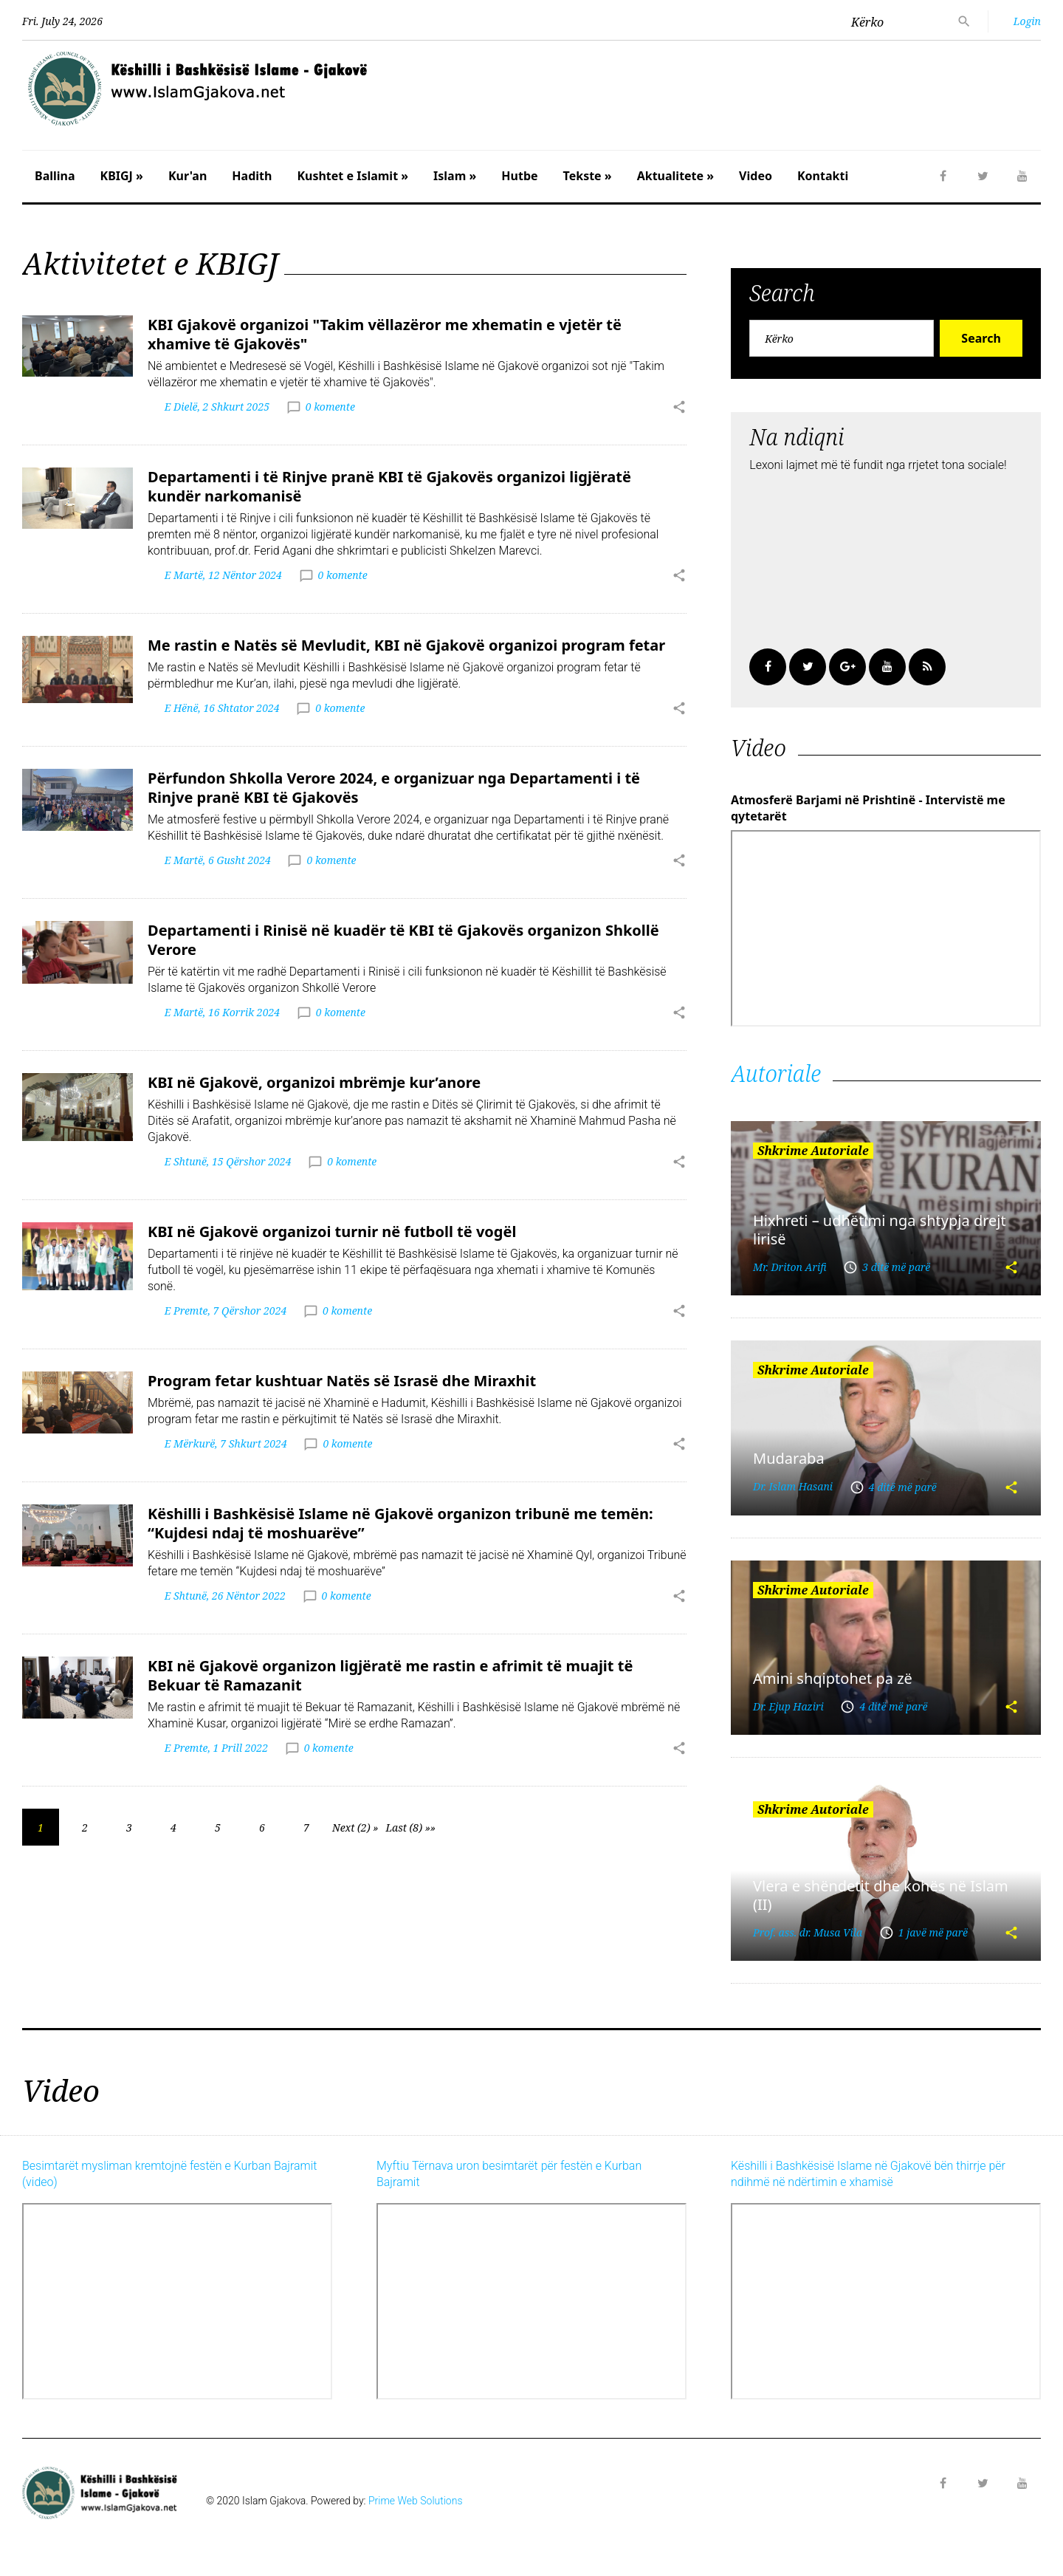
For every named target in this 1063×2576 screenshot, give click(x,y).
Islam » (454, 176)
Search (980, 338)
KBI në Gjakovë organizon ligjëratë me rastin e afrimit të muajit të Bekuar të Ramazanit (390, 1675)
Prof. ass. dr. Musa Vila (807, 1932)
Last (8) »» (410, 1827)
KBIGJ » (121, 176)
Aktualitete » (675, 176)
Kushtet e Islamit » (352, 176)
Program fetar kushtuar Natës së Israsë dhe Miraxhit (342, 1381)
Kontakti (822, 176)
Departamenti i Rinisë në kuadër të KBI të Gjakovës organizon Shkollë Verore (403, 939)
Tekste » (587, 176)
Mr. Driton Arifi (790, 1267)
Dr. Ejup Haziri (788, 1706)
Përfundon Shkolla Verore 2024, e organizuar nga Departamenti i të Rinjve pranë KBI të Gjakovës (394, 787)
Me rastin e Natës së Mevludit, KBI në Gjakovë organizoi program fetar (406, 645)
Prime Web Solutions (415, 2501)
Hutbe (519, 176)
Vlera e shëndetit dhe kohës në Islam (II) (880, 1895)
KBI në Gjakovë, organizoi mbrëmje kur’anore (314, 1082)
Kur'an (187, 176)
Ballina (55, 176)
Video (755, 176)
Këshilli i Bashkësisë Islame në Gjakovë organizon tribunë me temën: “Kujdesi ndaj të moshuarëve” (400, 1523)
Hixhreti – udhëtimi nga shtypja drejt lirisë (879, 1229)
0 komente (330, 407)
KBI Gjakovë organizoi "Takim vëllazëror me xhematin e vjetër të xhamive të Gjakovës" (385, 334)
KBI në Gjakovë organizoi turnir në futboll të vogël (332, 1231)
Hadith (252, 176)
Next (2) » (355, 1827)
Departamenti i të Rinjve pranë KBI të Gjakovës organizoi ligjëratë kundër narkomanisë (389, 486)
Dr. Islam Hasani (793, 1486)
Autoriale (776, 1073)
